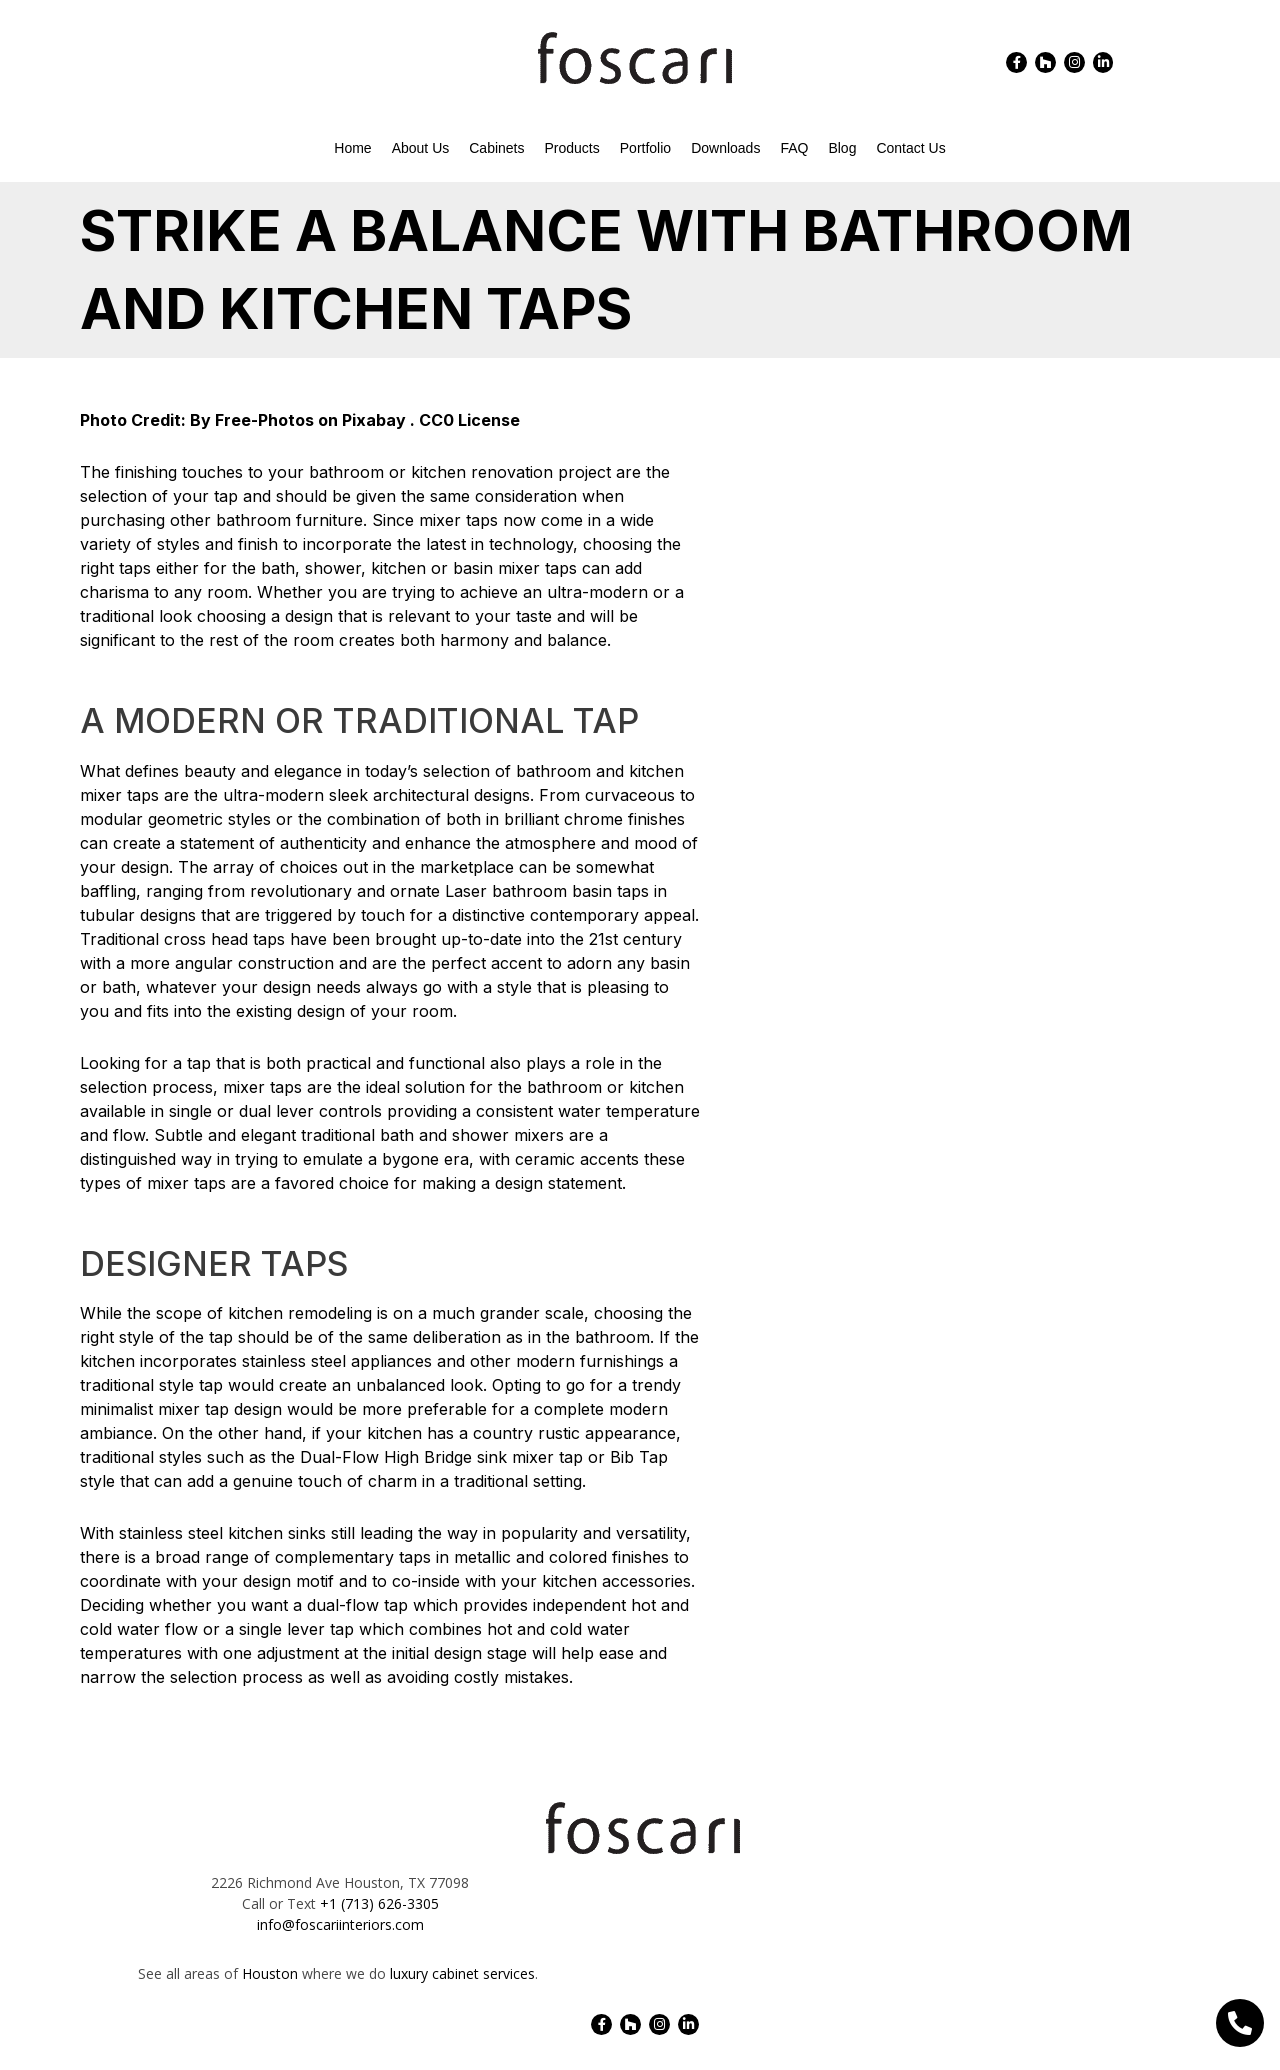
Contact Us (910, 148)
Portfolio (645, 148)
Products (572, 148)
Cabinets (496, 148)
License (489, 420)
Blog (842, 148)
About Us (421, 148)
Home (352, 148)
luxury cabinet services (462, 1973)
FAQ (794, 148)
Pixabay (374, 420)
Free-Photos (264, 420)
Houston (270, 1973)
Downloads (725, 148)
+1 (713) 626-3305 (379, 1903)
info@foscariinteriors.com (340, 1924)
